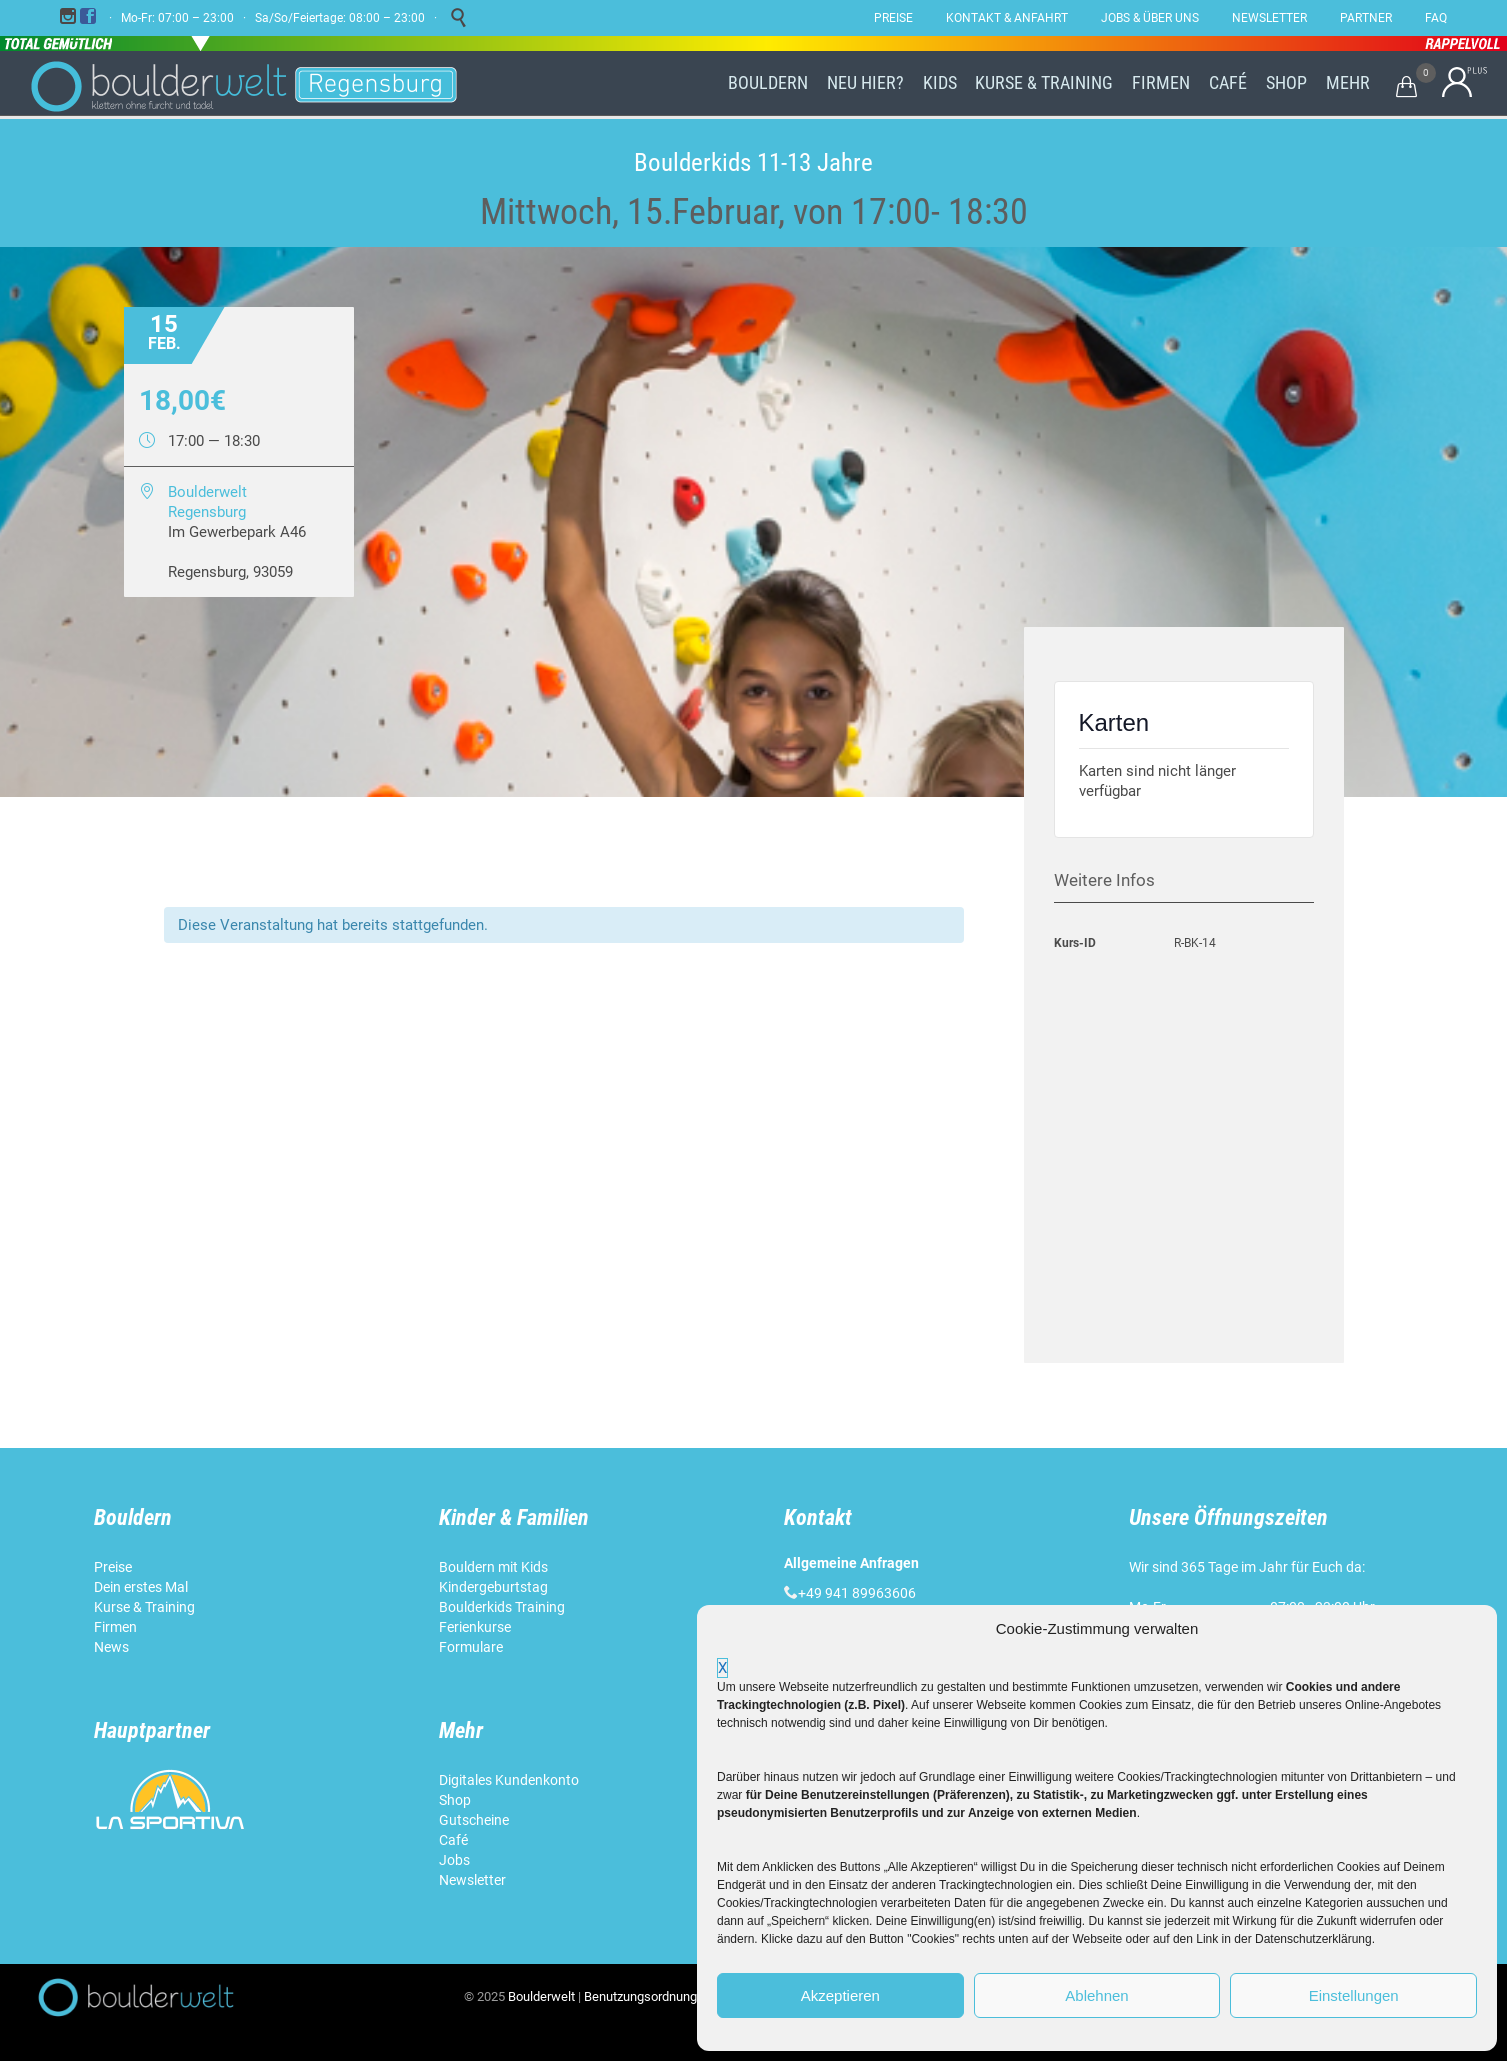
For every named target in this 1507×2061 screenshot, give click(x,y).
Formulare (471, 1647)
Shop (455, 1800)
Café (453, 1840)
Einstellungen (1354, 1995)
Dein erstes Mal (142, 1587)
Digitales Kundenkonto (510, 1780)
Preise (113, 1567)
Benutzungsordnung (640, 1996)
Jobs (454, 1860)
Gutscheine (474, 1820)
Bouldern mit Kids (493, 1567)
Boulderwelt (541, 1996)
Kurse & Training (144, 1607)
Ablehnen (1096, 1995)
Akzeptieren (840, 1995)
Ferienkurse (475, 1627)
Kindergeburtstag (495, 1587)
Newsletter (474, 1880)
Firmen (115, 1627)
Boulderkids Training (502, 1607)
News (111, 1647)
